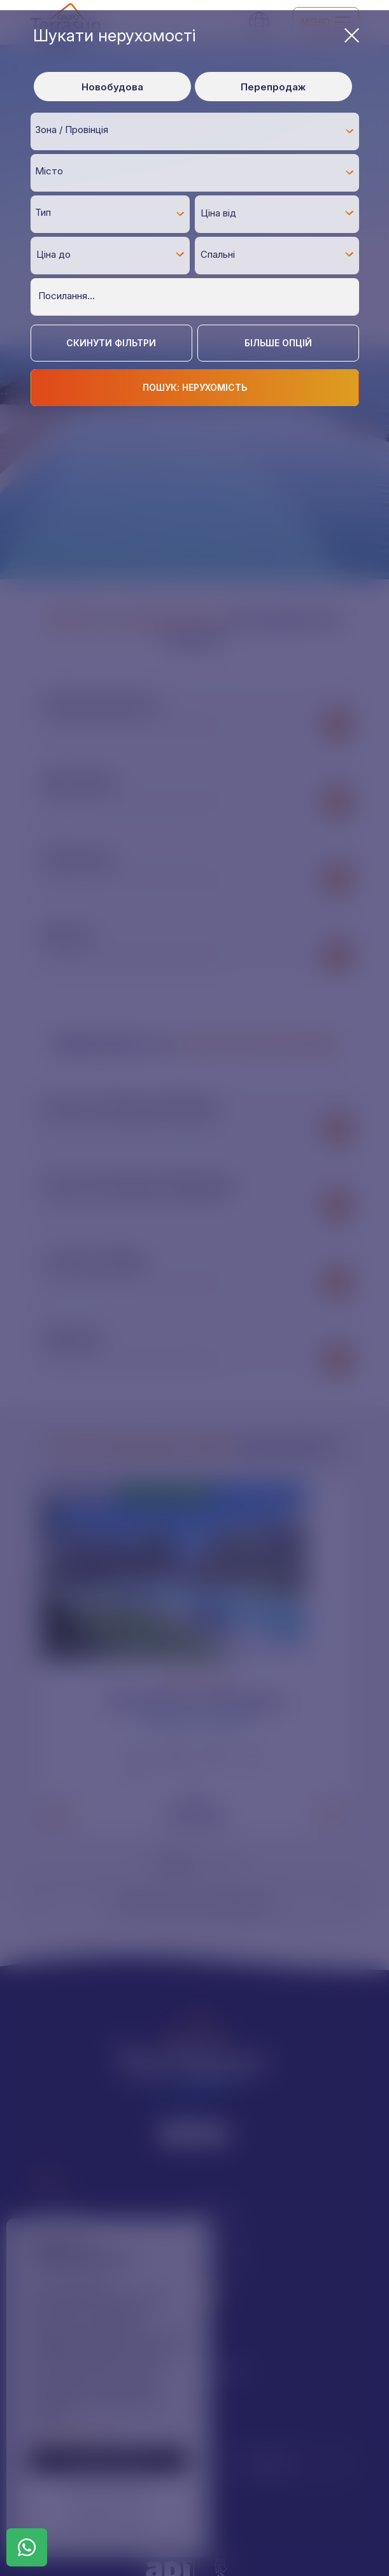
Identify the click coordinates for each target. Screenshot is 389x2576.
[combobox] (195, 131)
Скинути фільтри (111, 342)
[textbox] (198, 130)
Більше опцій (278, 342)
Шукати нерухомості (196, 35)
